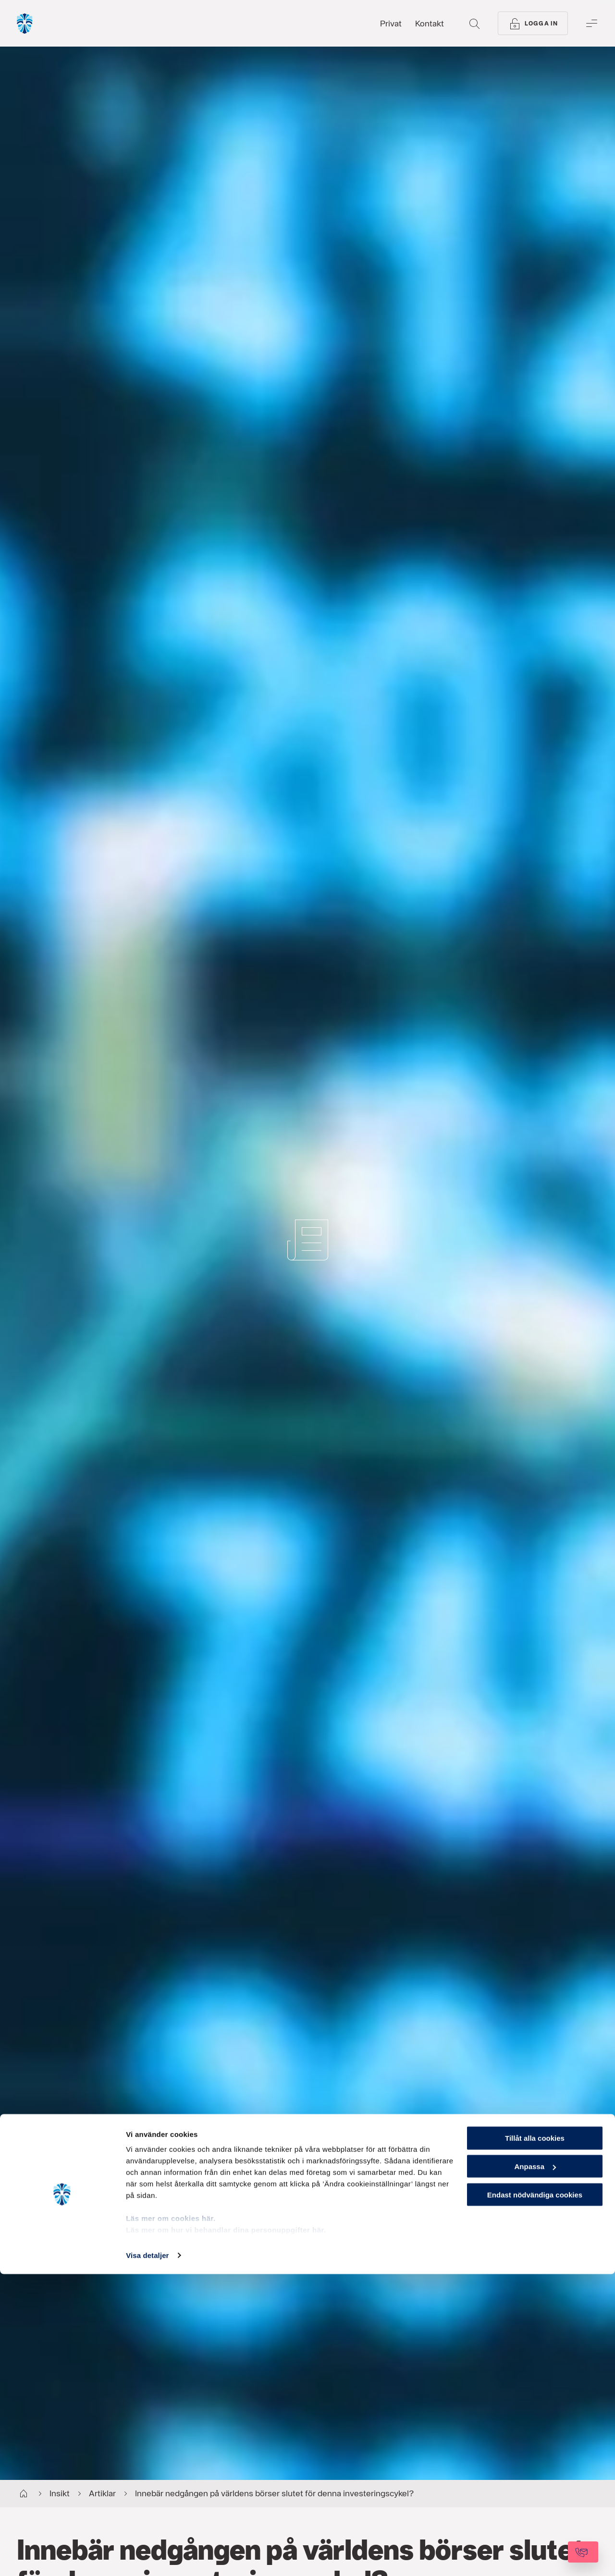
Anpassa (535, 2468)
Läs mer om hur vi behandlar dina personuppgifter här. (226, 2531)
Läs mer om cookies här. (171, 2520)
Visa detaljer (147, 2557)
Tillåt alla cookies (535, 2440)
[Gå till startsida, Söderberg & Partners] (51, 23)
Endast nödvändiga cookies (534, 2496)
